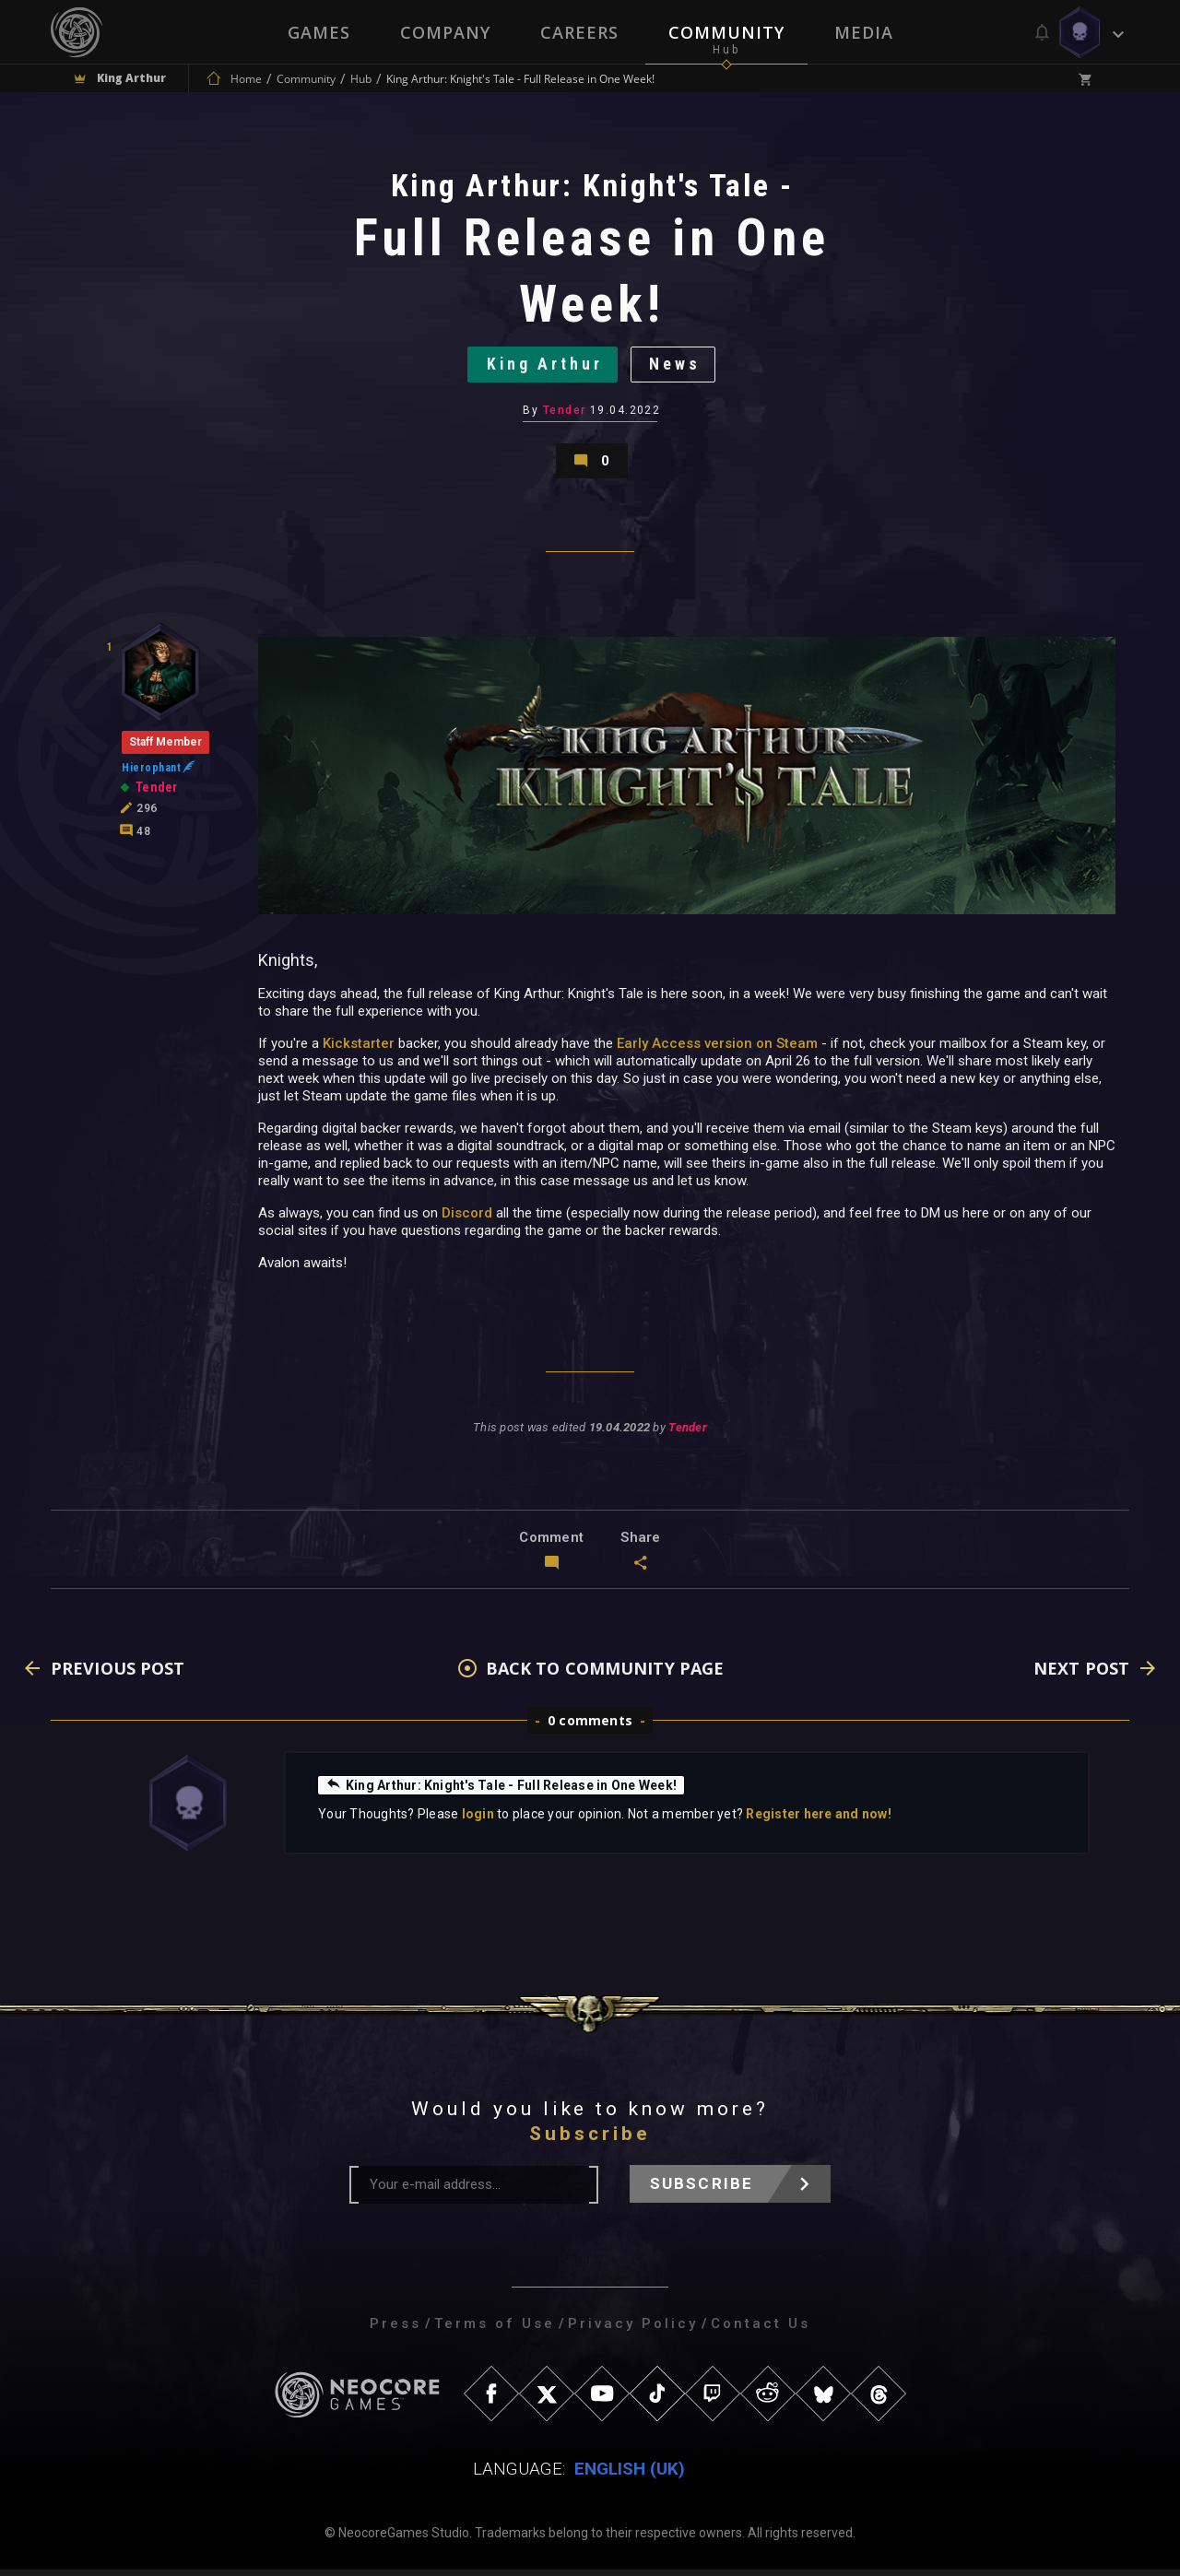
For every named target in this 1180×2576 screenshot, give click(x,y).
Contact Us (760, 2330)
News (676, 366)
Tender (564, 412)
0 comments (590, 1726)
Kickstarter (359, 1049)
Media (863, 32)
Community (726, 32)
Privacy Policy (633, 2330)
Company (445, 32)
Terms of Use (494, 2330)
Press (395, 2330)
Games (319, 32)
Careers (579, 32)
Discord (467, 1218)
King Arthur (544, 366)
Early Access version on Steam (717, 1049)
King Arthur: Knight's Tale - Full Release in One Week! (501, 1790)
